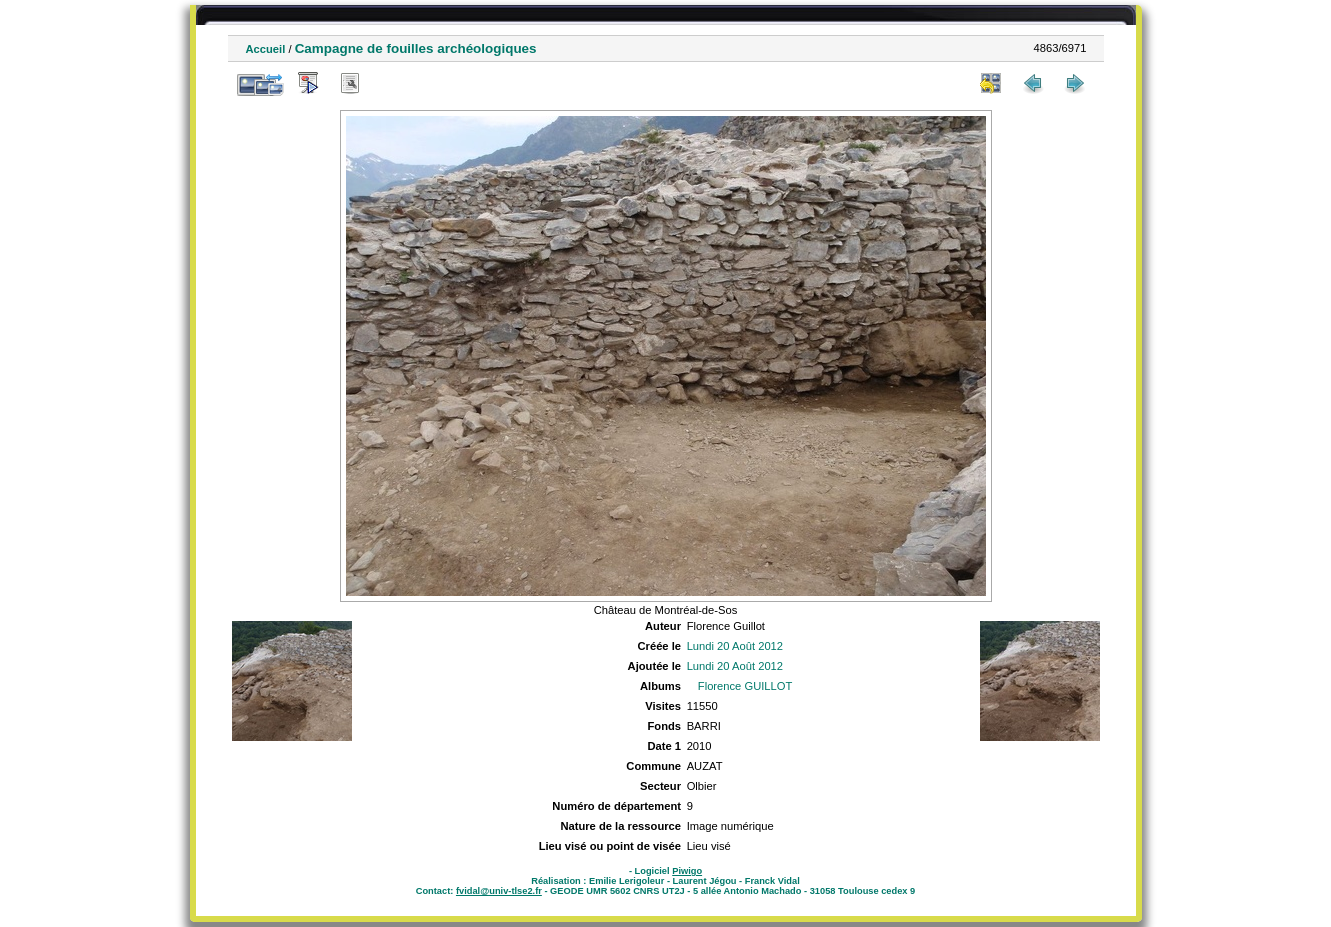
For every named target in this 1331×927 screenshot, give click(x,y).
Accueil (266, 49)
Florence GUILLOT (745, 686)
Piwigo (687, 871)
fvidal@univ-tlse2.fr (499, 891)
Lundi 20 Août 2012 (735, 646)
